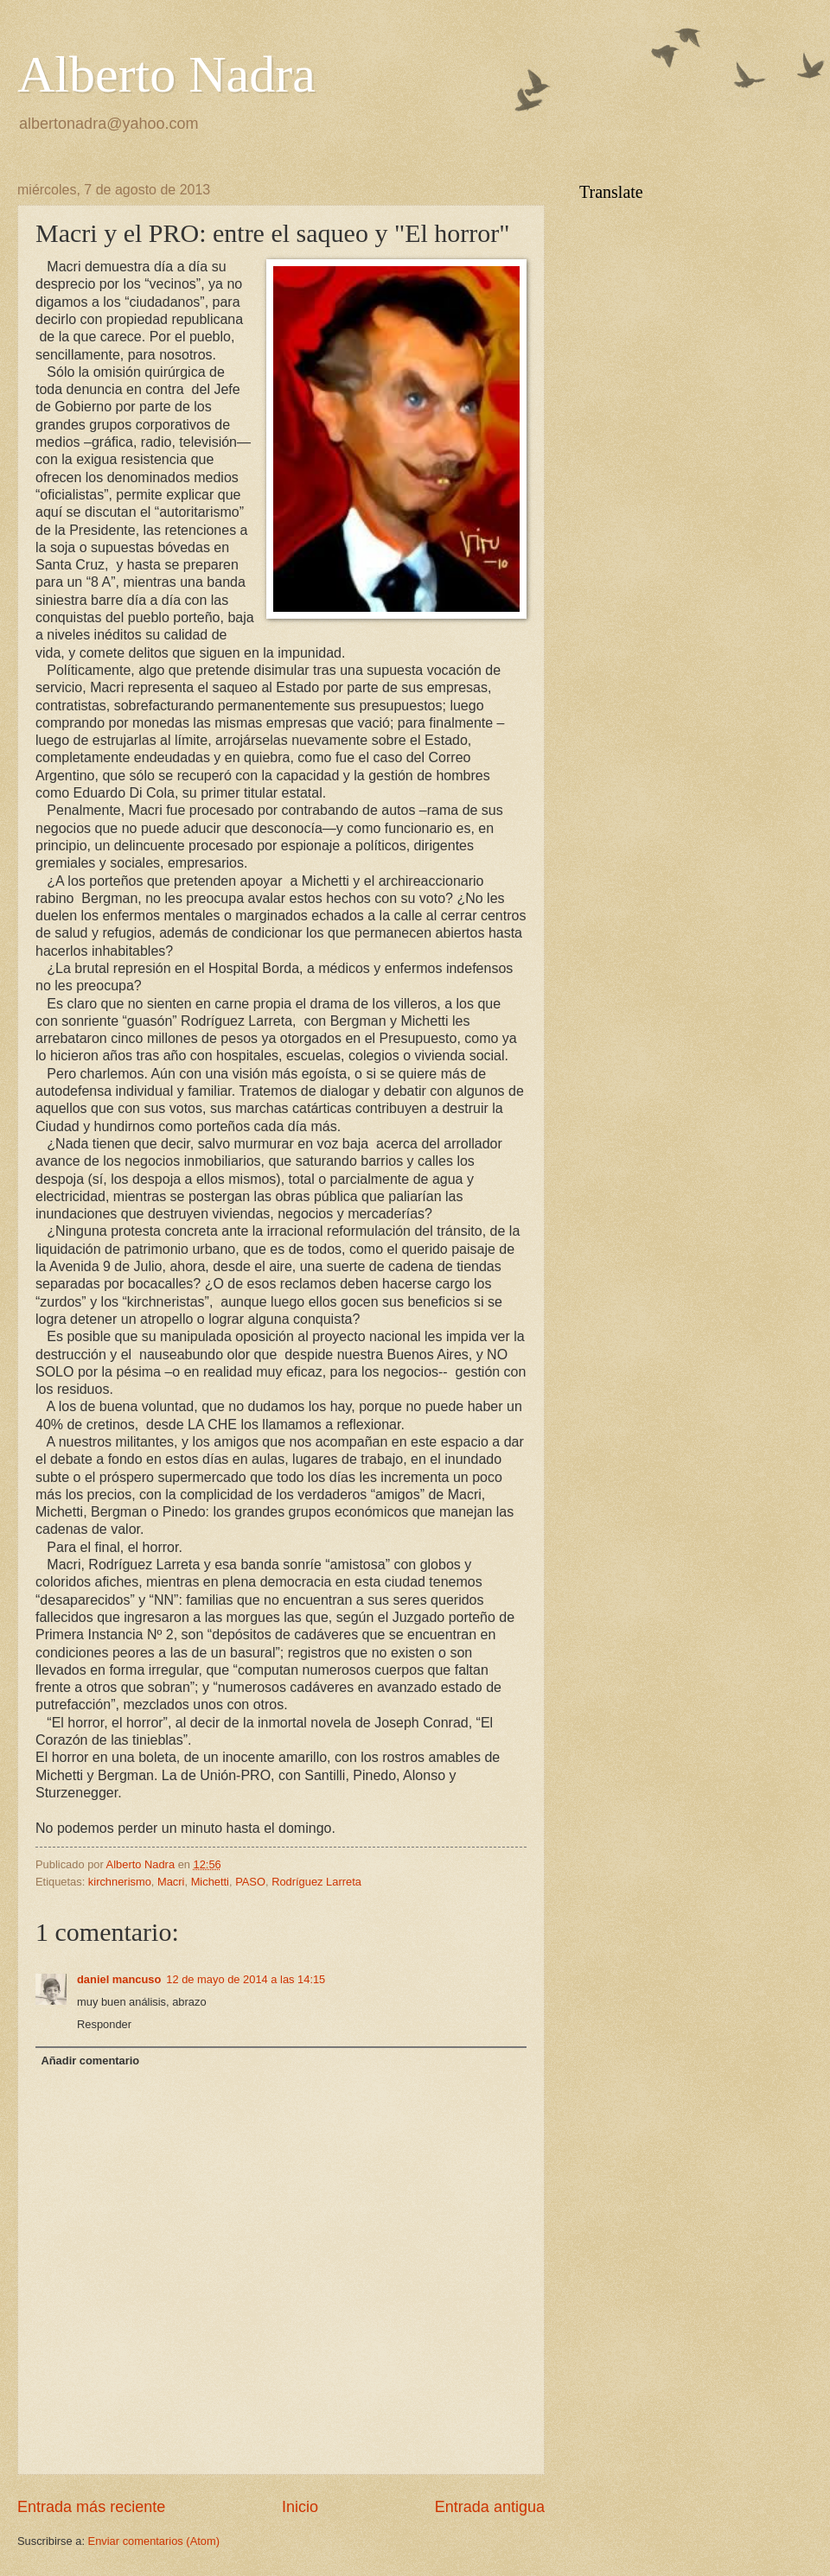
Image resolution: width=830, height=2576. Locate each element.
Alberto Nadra (166, 74)
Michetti (210, 1881)
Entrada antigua (490, 2507)
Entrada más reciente (91, 2507)
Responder (104, 2024)
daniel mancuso (119, 1979)
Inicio (300, 2507)
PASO (250, 1881)
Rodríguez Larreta (316, 1881)
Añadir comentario (90, 2060)
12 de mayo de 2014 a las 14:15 (245, 1979)
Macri (170, 1881)
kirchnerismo (119, 1881)
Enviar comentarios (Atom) (154, 2541)
